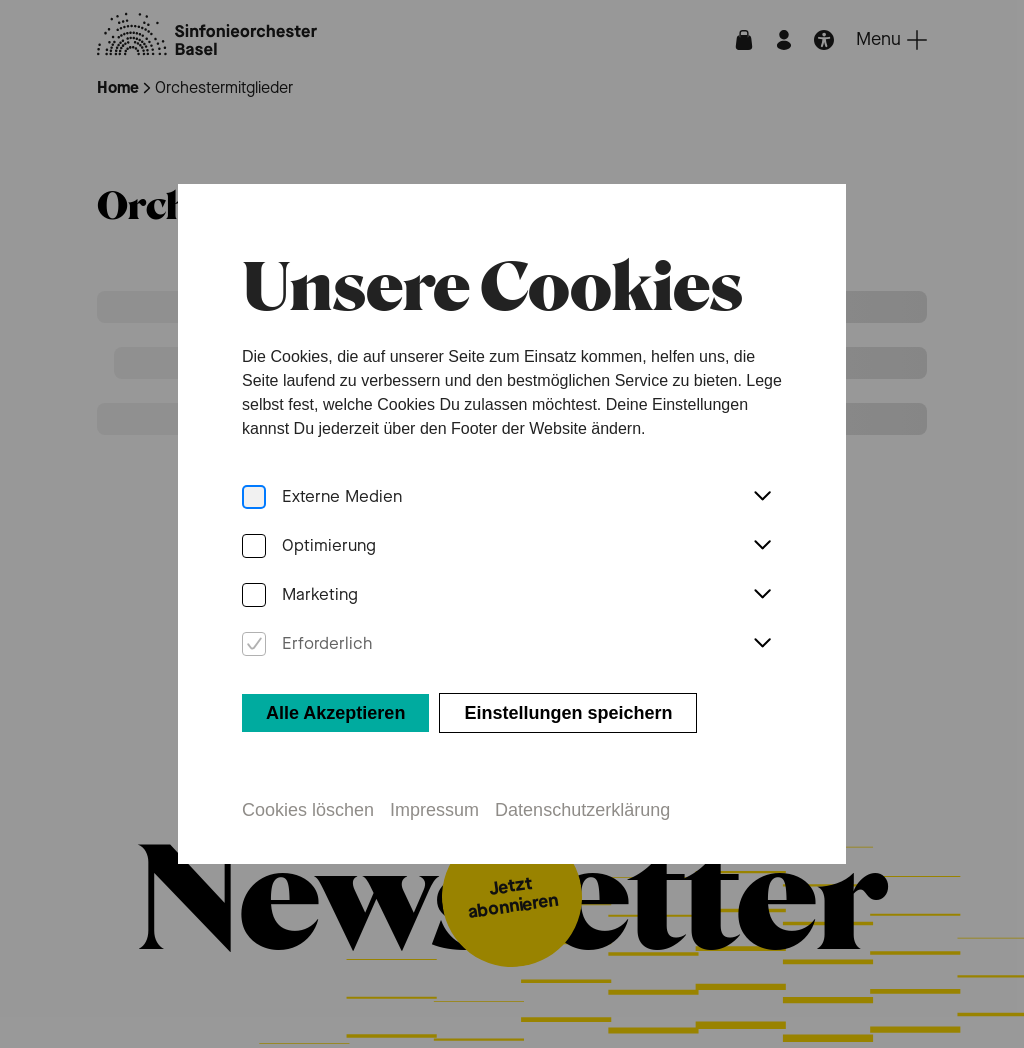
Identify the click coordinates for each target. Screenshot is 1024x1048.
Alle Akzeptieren (335, 713)
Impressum (434, 810)
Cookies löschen (308, 810)
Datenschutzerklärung (582, 810)
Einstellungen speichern (568, 713)
